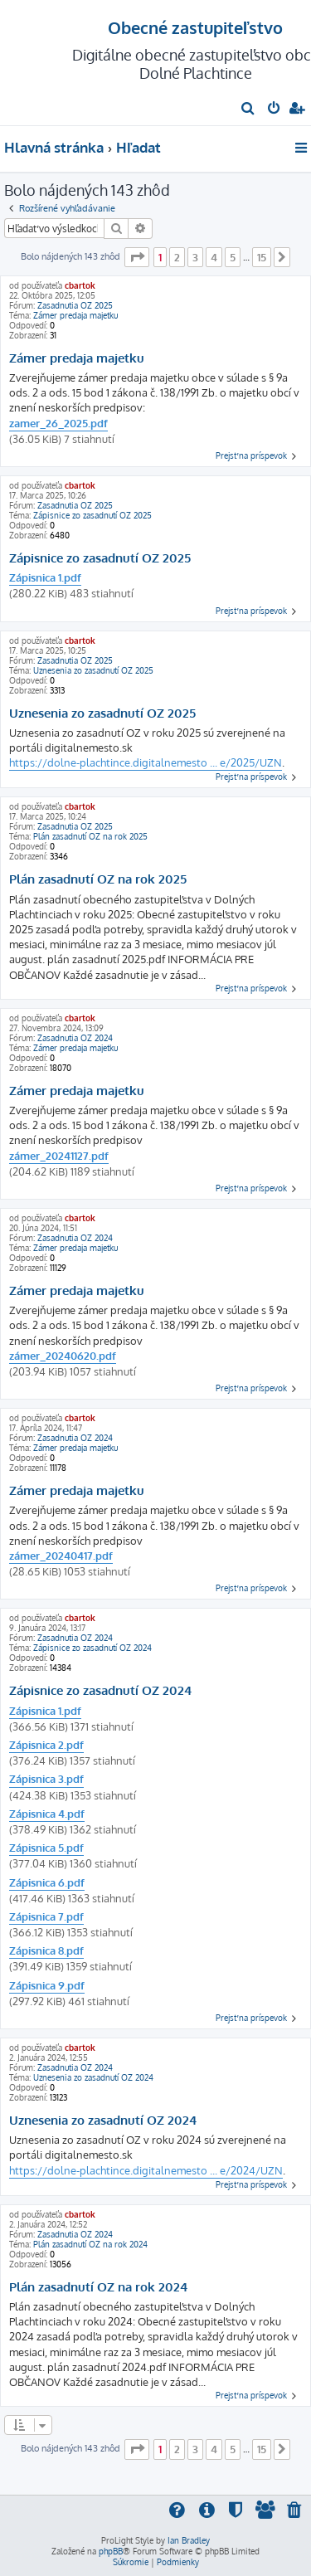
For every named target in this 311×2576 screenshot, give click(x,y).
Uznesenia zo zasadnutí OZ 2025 (93, 670)
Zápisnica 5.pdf (46, 1847)
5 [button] (233, 257)
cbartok (80, 285)
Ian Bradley (189, 2540)
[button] (136, 257)
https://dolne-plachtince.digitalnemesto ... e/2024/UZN (146, 2170)
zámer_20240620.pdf (62, 1355)
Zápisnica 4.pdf (47, 1813)
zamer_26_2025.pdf (58, 423)
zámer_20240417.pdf (61, 1555)
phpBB (111, 2551)
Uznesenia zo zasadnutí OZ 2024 (93, 2077)
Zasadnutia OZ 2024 (75, 1038)
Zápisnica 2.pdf (46, 1744)
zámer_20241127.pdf (59, 1155)
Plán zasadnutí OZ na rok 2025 (90, 836)
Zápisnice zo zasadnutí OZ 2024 (92, 1648)
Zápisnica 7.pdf (46, 1916)
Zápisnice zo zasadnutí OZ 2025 (92, 515)
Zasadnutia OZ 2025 (75, 305)
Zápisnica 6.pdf (47, 1882)
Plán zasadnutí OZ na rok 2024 (90, 2244)
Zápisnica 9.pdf (47, 1985)
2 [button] (177, 257)
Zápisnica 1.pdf (45, 577)
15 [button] (261, 257)
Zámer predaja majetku (75, 315)
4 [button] (214, 257)
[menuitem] (248, 109)
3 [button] (195, 257)
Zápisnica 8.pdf (46, 1950)
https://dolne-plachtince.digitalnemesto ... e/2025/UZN (145, 762)
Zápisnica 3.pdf (46, 1778)
